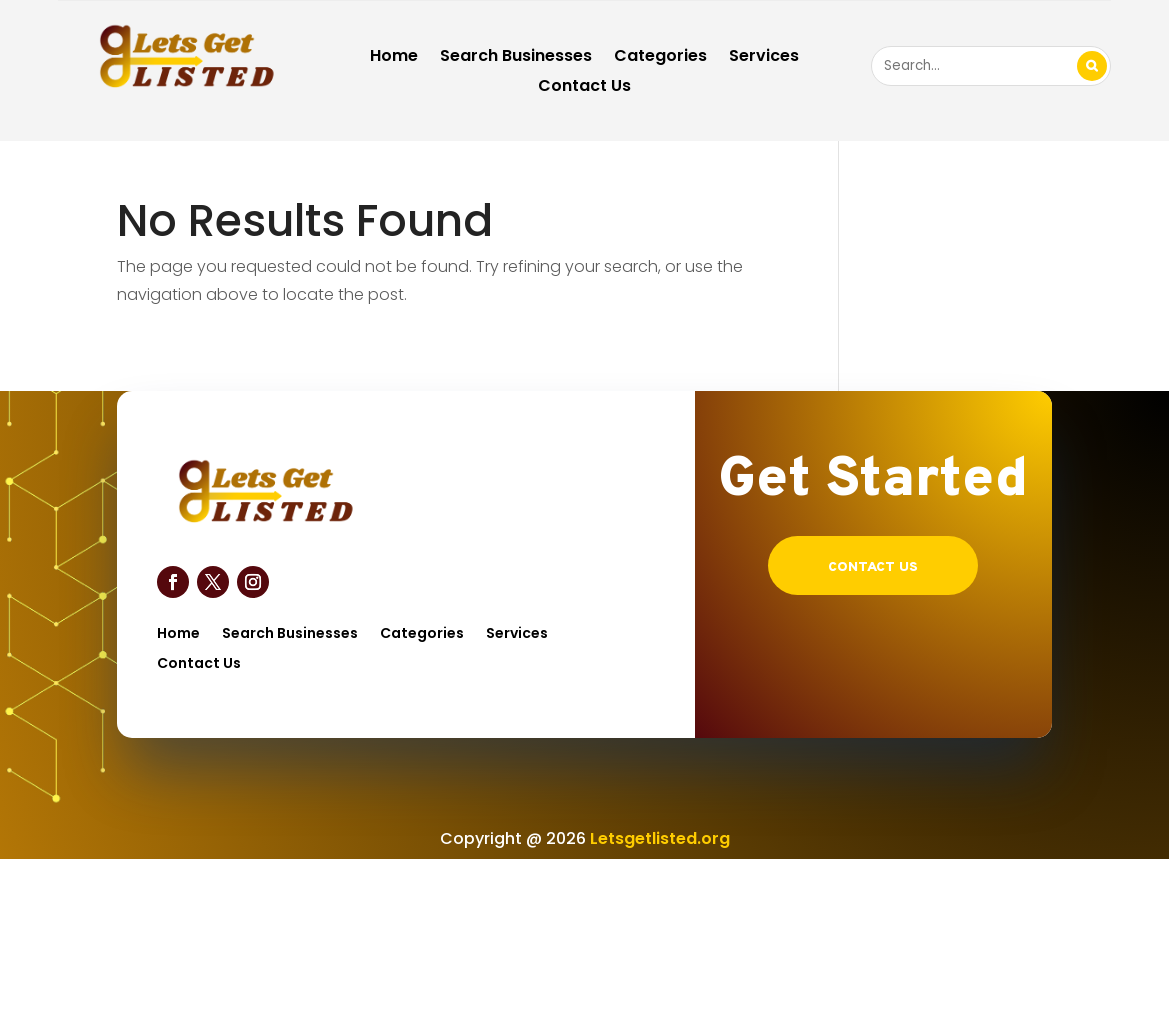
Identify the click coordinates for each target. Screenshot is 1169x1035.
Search (1092, 66)
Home (394, 58)
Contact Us (584, 88)
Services (764, 58)
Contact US (873, 567)
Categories (660, 58)
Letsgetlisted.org (660, 838)
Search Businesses (516, 58)
